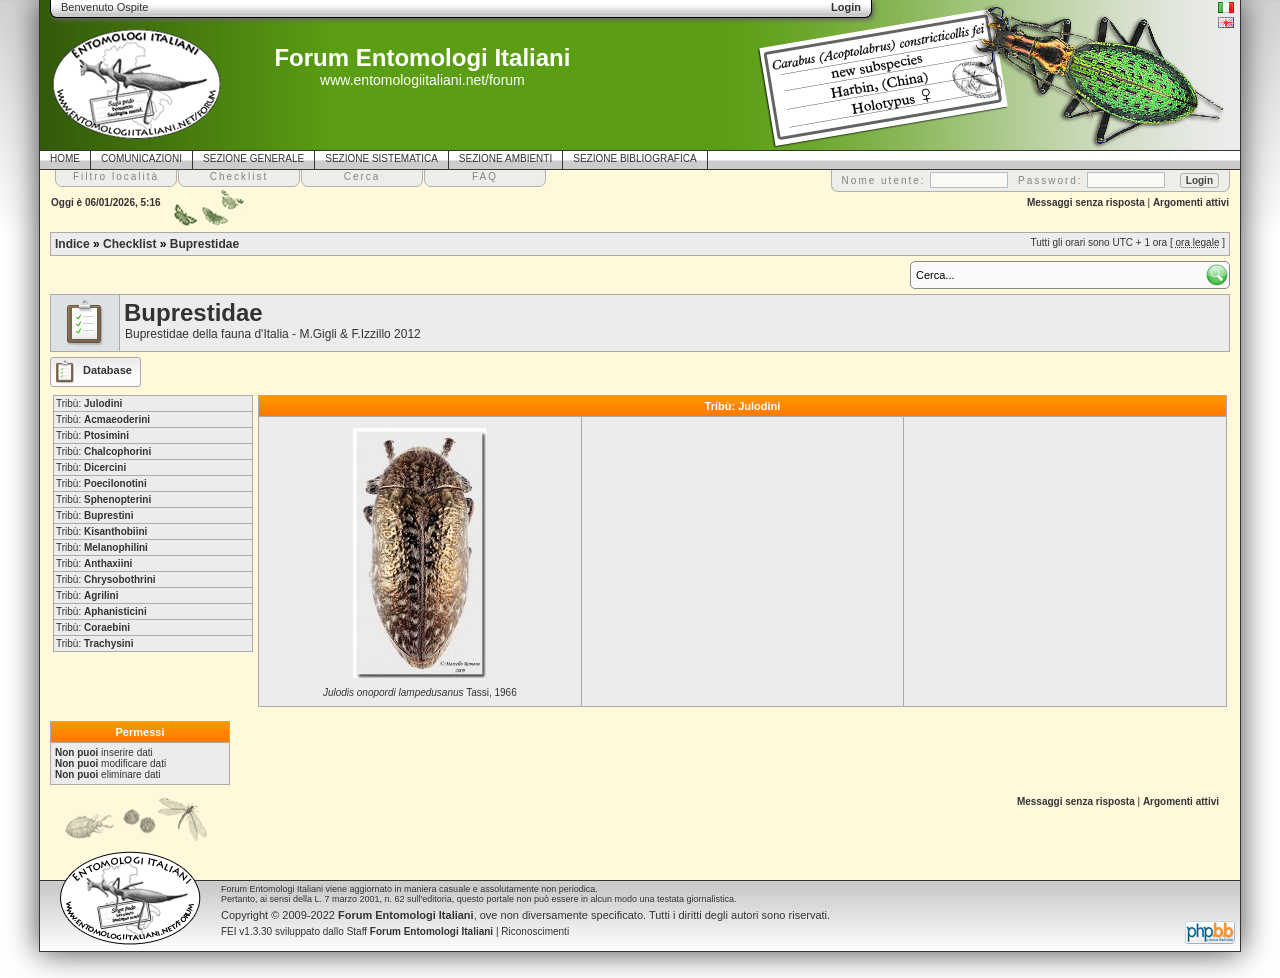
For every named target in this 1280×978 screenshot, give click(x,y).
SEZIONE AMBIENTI (505, 158)
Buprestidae (204, 244)
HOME (65, 158)
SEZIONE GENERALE (253, 158)
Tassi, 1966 (420, 692)
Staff (420, 931)
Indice (72, 244)
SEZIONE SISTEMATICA (381, 158)
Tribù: (89, 403)
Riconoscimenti (535, 931)
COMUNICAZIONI (141, 158)
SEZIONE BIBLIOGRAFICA (634, 158)
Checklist (129, 244)
